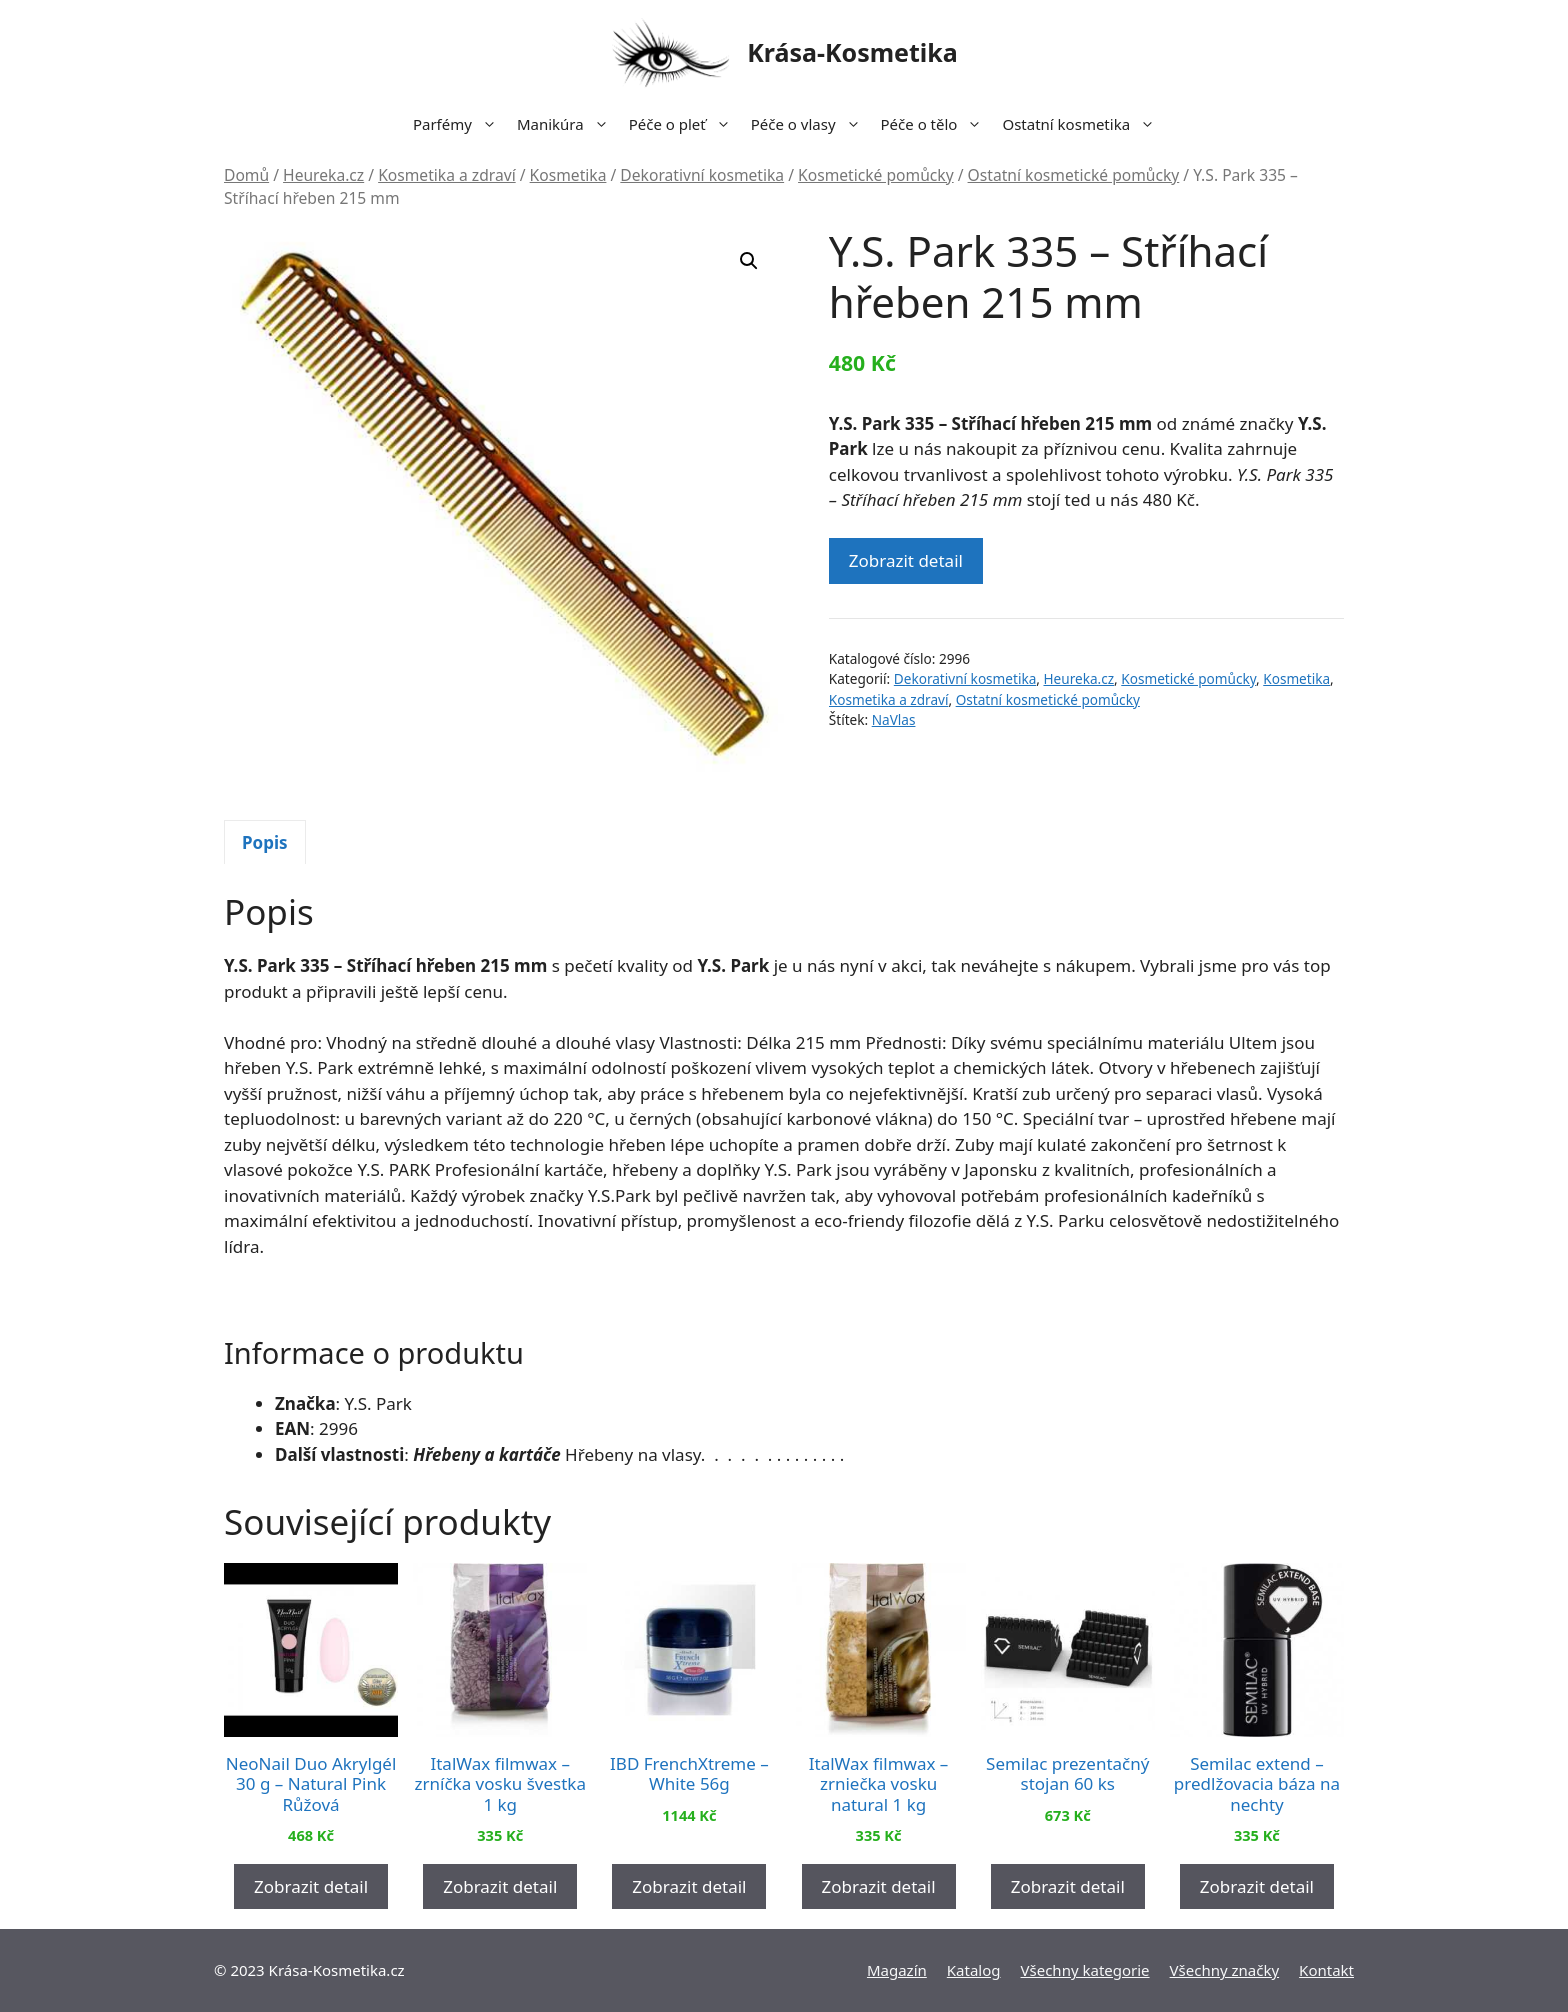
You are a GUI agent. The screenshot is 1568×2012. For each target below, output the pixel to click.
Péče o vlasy (811, 124)
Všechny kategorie (1085, 1970)
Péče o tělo (937, 124)
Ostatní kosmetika (1083, 124)
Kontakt (1326, 1970)
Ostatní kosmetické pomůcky (1074, 175)
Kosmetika (568, 175)
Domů (246, 175)
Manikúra (568, 124)
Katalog (974, 1970)
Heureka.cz (323, 175)
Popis (265, 842)
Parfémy (460, 124)
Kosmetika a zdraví (447, 175)
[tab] (265, 842)
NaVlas (894, 719)
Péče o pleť (685, 124)
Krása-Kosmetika (852, 52)
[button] (749, 261)
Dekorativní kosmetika (702, 175)
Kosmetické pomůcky (876, 175)
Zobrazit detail (906, 560)
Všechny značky (1225, 1970)
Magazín (897, 1970)
